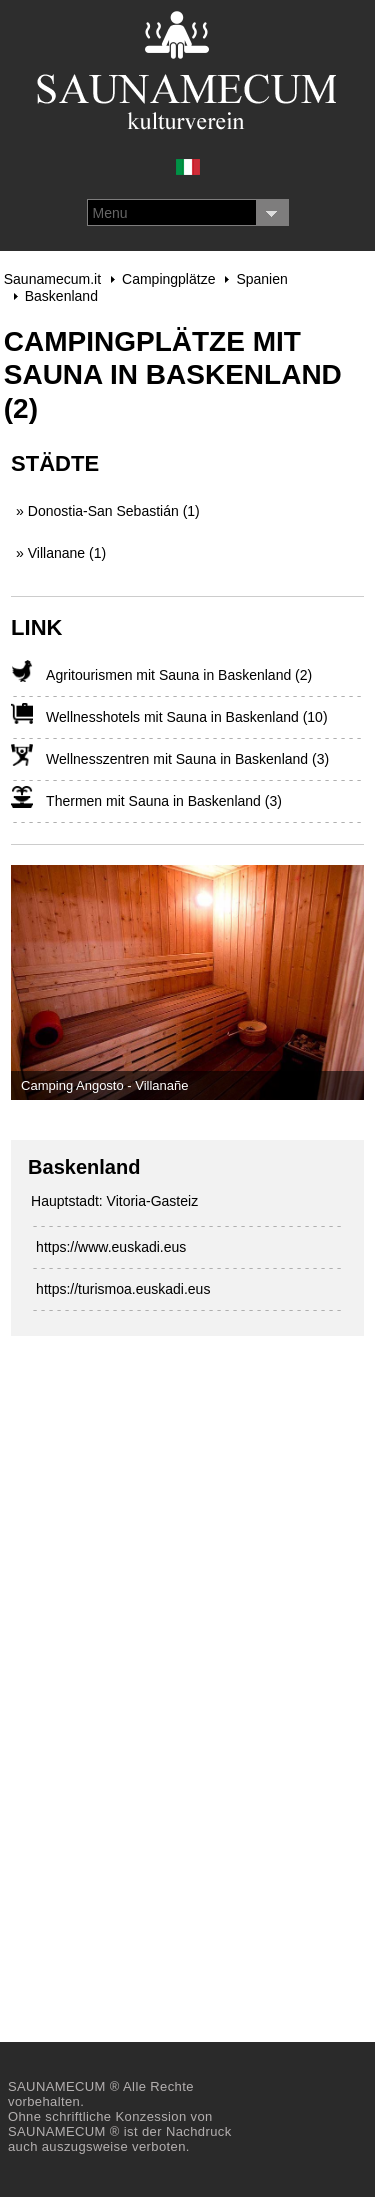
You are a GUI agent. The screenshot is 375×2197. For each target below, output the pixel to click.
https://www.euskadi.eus (111, 1247)
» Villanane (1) (61, 553)
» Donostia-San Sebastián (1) (108, 511)
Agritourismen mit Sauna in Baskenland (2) (179, 675)
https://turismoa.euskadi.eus (123, 1289)
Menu (110, 213)
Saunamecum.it (52, 279)
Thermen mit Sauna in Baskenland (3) (164, 801)
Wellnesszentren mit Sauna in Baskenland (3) (187, 759)
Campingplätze (168, 279)
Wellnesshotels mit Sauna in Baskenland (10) (186, 717)
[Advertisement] (161, 1671)
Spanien (261, 279)
